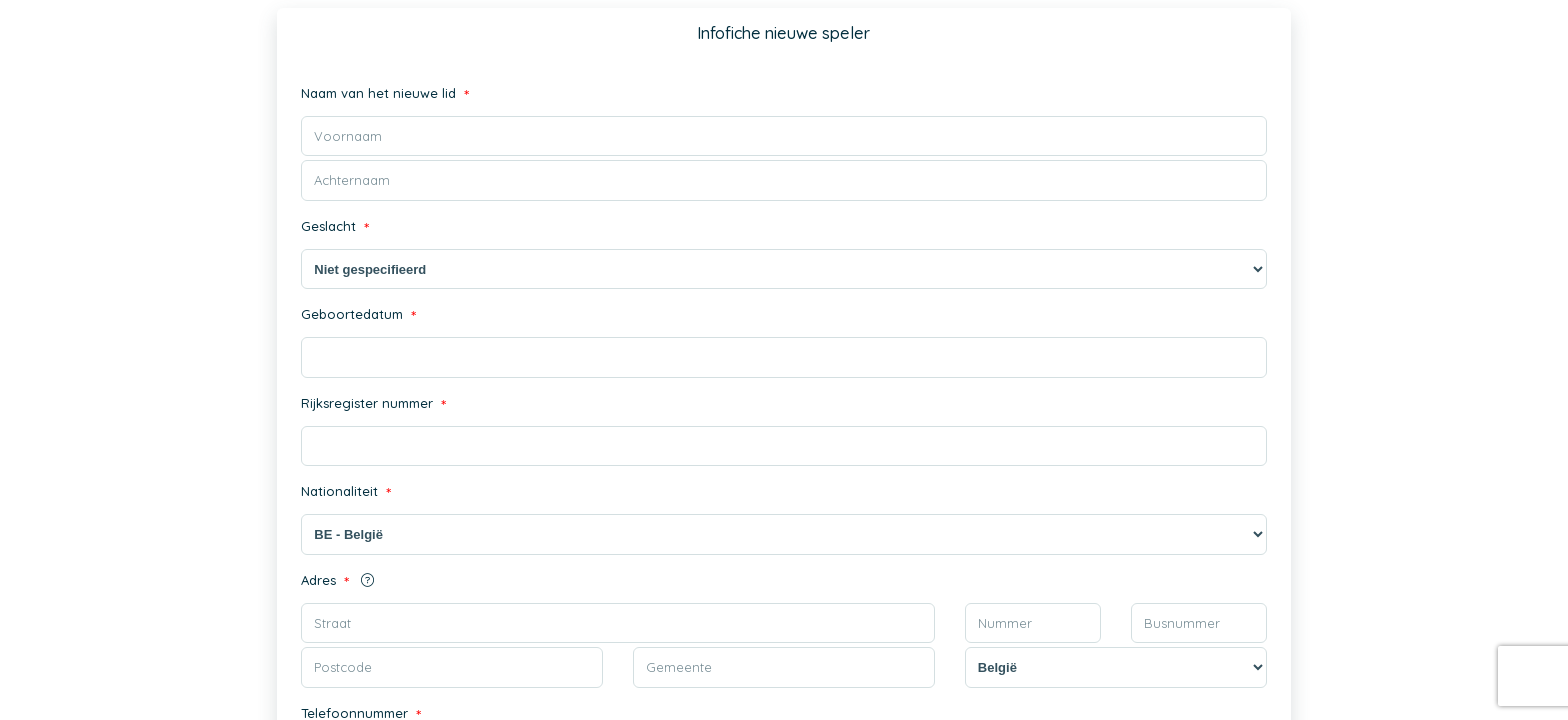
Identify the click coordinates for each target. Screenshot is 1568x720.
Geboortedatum (358, 316)
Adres (337, 582)
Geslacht (334, 228)
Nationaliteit (346, 493)
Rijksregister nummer (373, 405)
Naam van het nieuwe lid (384, 95)
